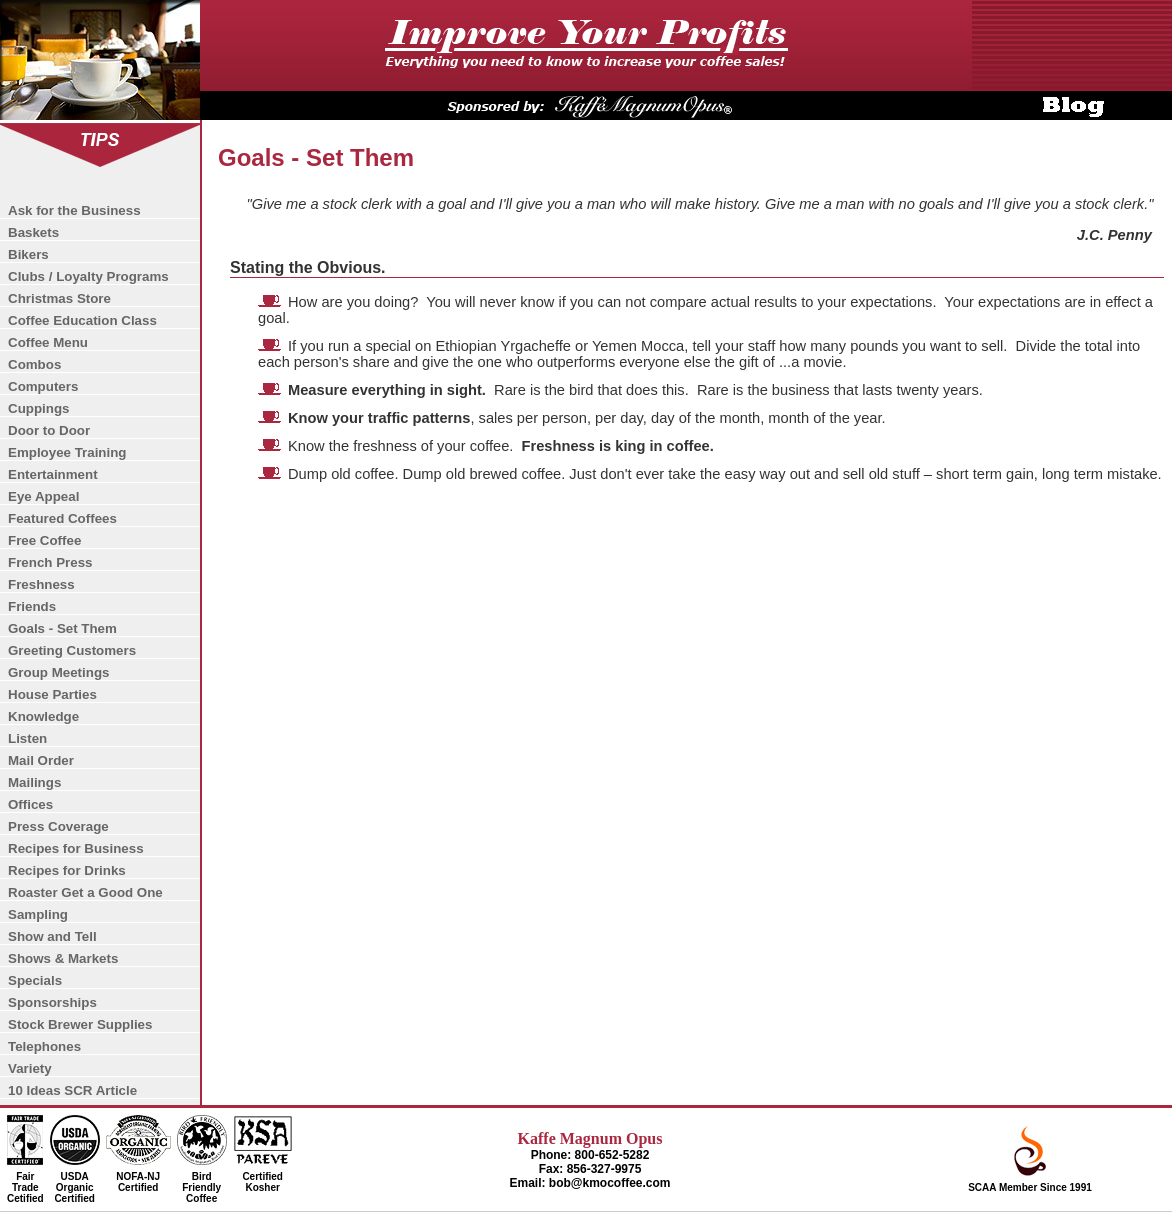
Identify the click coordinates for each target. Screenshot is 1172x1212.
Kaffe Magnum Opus (590, 1138)
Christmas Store (59, 298)
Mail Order (41, 760)
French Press (50, 562)
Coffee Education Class (82, 320)
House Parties (52, 694)
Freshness (41, 584)
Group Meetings (58, 672)
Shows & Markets (63, 958)
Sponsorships (52, 1002)
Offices (30, 804)
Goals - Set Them (62, 628)
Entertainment (53, 474)
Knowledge (43, 716)
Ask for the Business (74, 210)
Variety (30, 1068)
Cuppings (38, 408)
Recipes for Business (76, 848)
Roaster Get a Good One (85, 892)
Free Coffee (44, 540)
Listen (27, 738)
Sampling (38, 914)
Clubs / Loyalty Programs (88, 276)
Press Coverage (58, 826)
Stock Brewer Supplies (80, 1024)
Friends (32, 606)
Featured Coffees (62, 518)
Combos (34, 364)
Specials (35, 980)
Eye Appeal (43, 496)
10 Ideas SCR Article (72, 1090)
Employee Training (67, 452)
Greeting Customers (72, 650)
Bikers (28, 254)
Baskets (33, 232)
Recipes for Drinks (67, 870)
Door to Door (49, 430)
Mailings (34, 782)
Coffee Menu (48, 342)
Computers (43, 386)
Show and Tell (52, 936)
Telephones (44, 1046)
